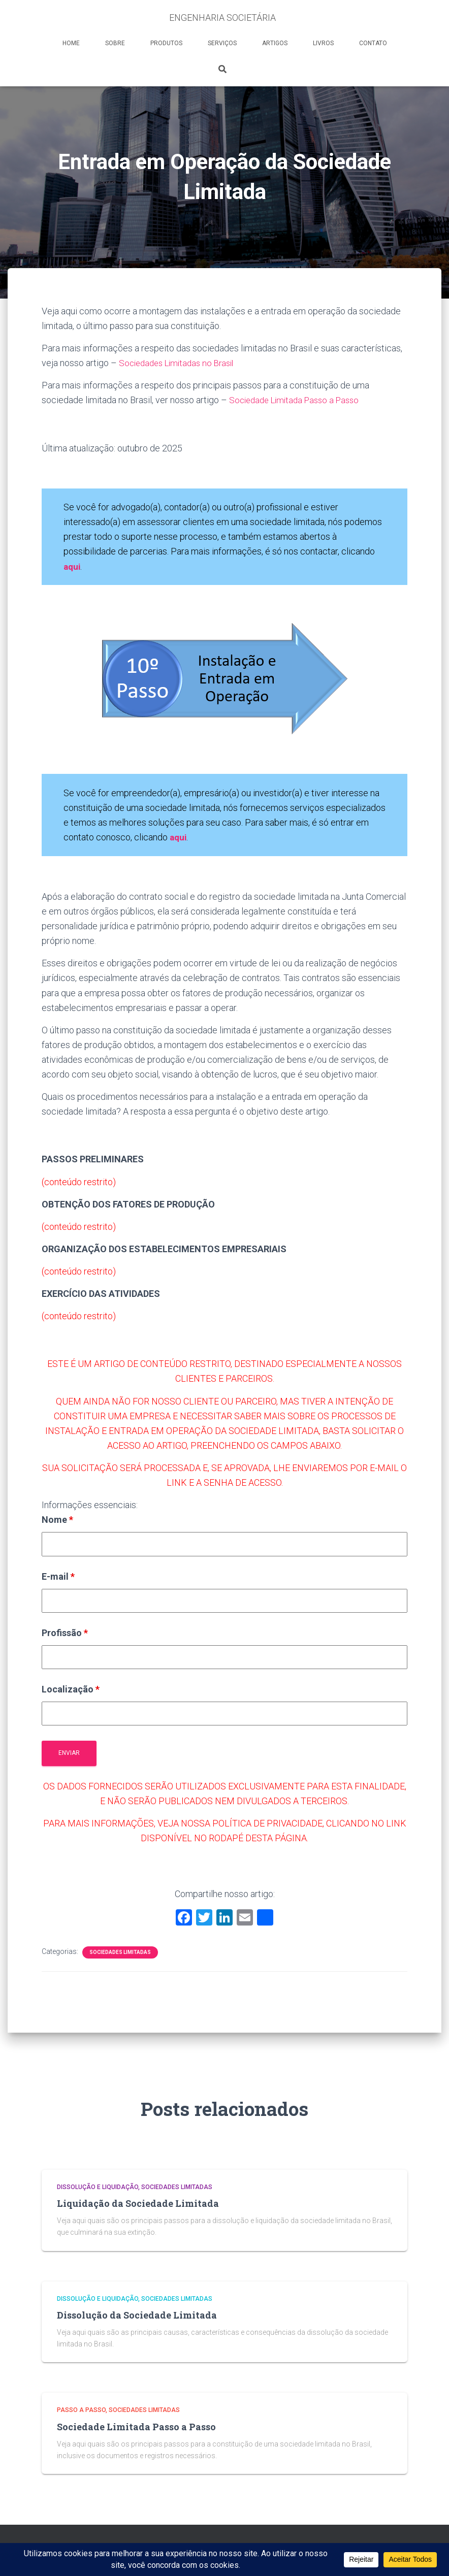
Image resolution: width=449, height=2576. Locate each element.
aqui (179, 837)
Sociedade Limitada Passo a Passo (298, 400)
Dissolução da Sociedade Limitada (137, 2315)
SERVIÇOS (222, 43)
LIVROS (323, 43)
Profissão (65, 1632)
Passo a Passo (81, 2410)
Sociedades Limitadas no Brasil (180, 362)
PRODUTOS (166, 43)
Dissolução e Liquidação (97, 2187)
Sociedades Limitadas (120, 1952)
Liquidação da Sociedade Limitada (138, 2203)
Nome (57, 1519)
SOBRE (115, 43)
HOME (71, 43)
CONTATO (373, 43)
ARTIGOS (274, 43)
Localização (71, 1688)
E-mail (58, 1576)
